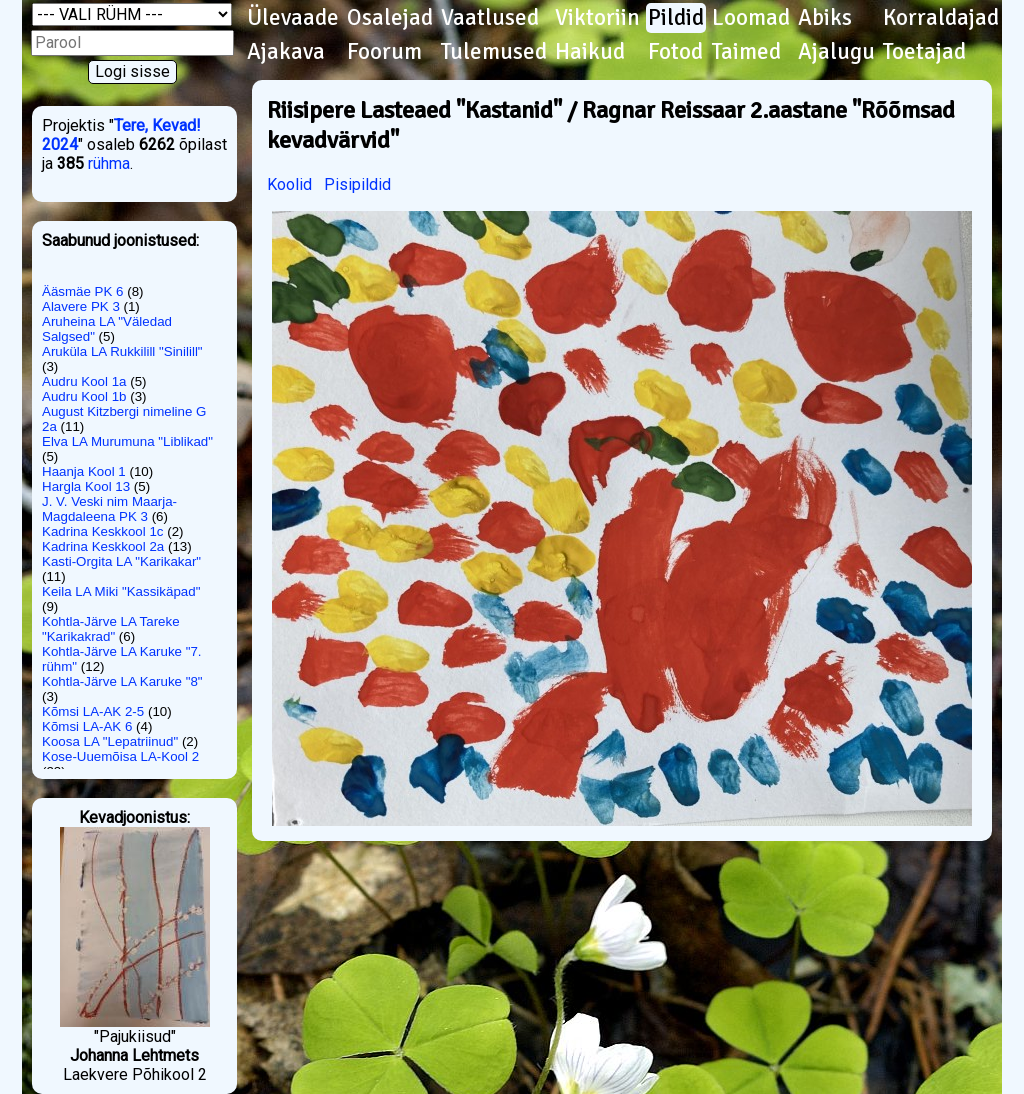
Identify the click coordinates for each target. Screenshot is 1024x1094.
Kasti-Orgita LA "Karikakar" (121, 561)
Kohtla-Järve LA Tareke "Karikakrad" (111, 629)
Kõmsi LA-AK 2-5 (93, 711)
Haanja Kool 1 (84, 471)
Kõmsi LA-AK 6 (87, 726)
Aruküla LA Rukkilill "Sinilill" (122, 351)
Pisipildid (357, 184)
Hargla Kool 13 (86, 486)
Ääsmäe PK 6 (83, 291)
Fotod (675, 52)
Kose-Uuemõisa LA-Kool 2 (120, 756)
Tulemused (494, 52)
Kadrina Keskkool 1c (103, 531)
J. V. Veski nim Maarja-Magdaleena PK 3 (109, 509)
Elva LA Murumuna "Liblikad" (127, 441)
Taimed (746, 52)
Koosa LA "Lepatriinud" (110, 741)
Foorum (384, 52)
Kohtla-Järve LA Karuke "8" (122, 681)
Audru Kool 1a (84, 381)
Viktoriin (597, 18)
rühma (109, 163)
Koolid (289, 184)
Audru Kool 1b (84, 396)
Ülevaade (293, 18)
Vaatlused (490, 18)
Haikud (590, 52)
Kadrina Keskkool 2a (103, 546)
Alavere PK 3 (81, 306)
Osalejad (390, 18)
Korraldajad (941, 18)
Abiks (825, 18)
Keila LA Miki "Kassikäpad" (121, 591)
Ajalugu (836, 52)
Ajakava (286, 52)
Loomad (751, 18)
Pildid (676, 18)
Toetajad (924, 52)
